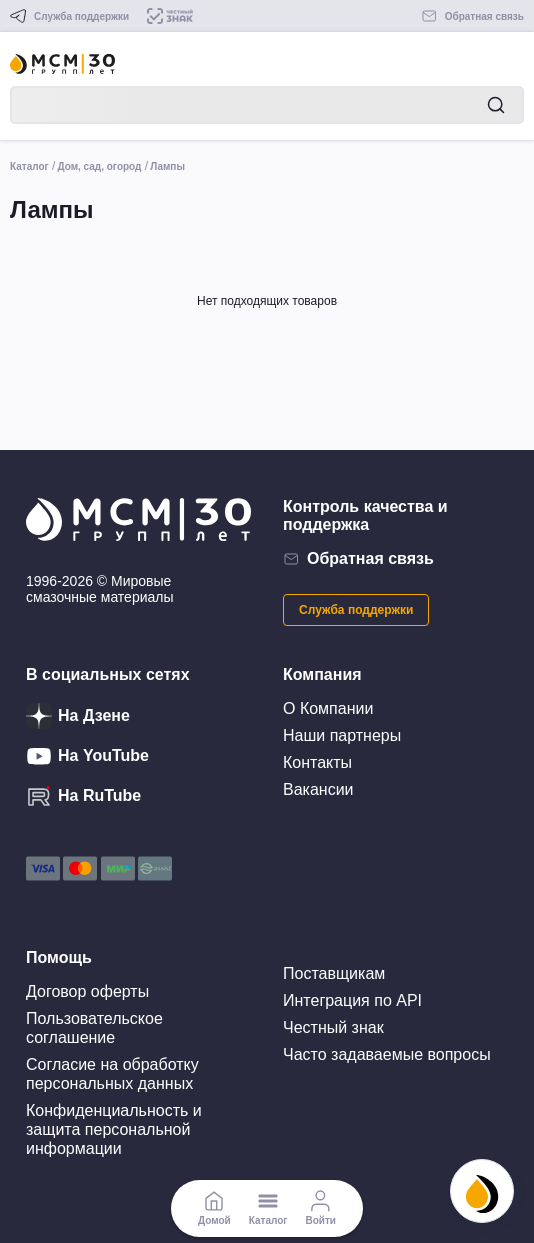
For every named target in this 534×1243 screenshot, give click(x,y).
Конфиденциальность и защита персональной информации (114, 1129)
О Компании (328, 708)
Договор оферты (87, 991)
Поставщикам (334, 973)
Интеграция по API (352, 1000)
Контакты (317, 762)
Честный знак (333, 1027)
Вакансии (318, 789)
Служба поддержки (356, 610)
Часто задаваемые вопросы (387, 1054)
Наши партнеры (342, 735)
